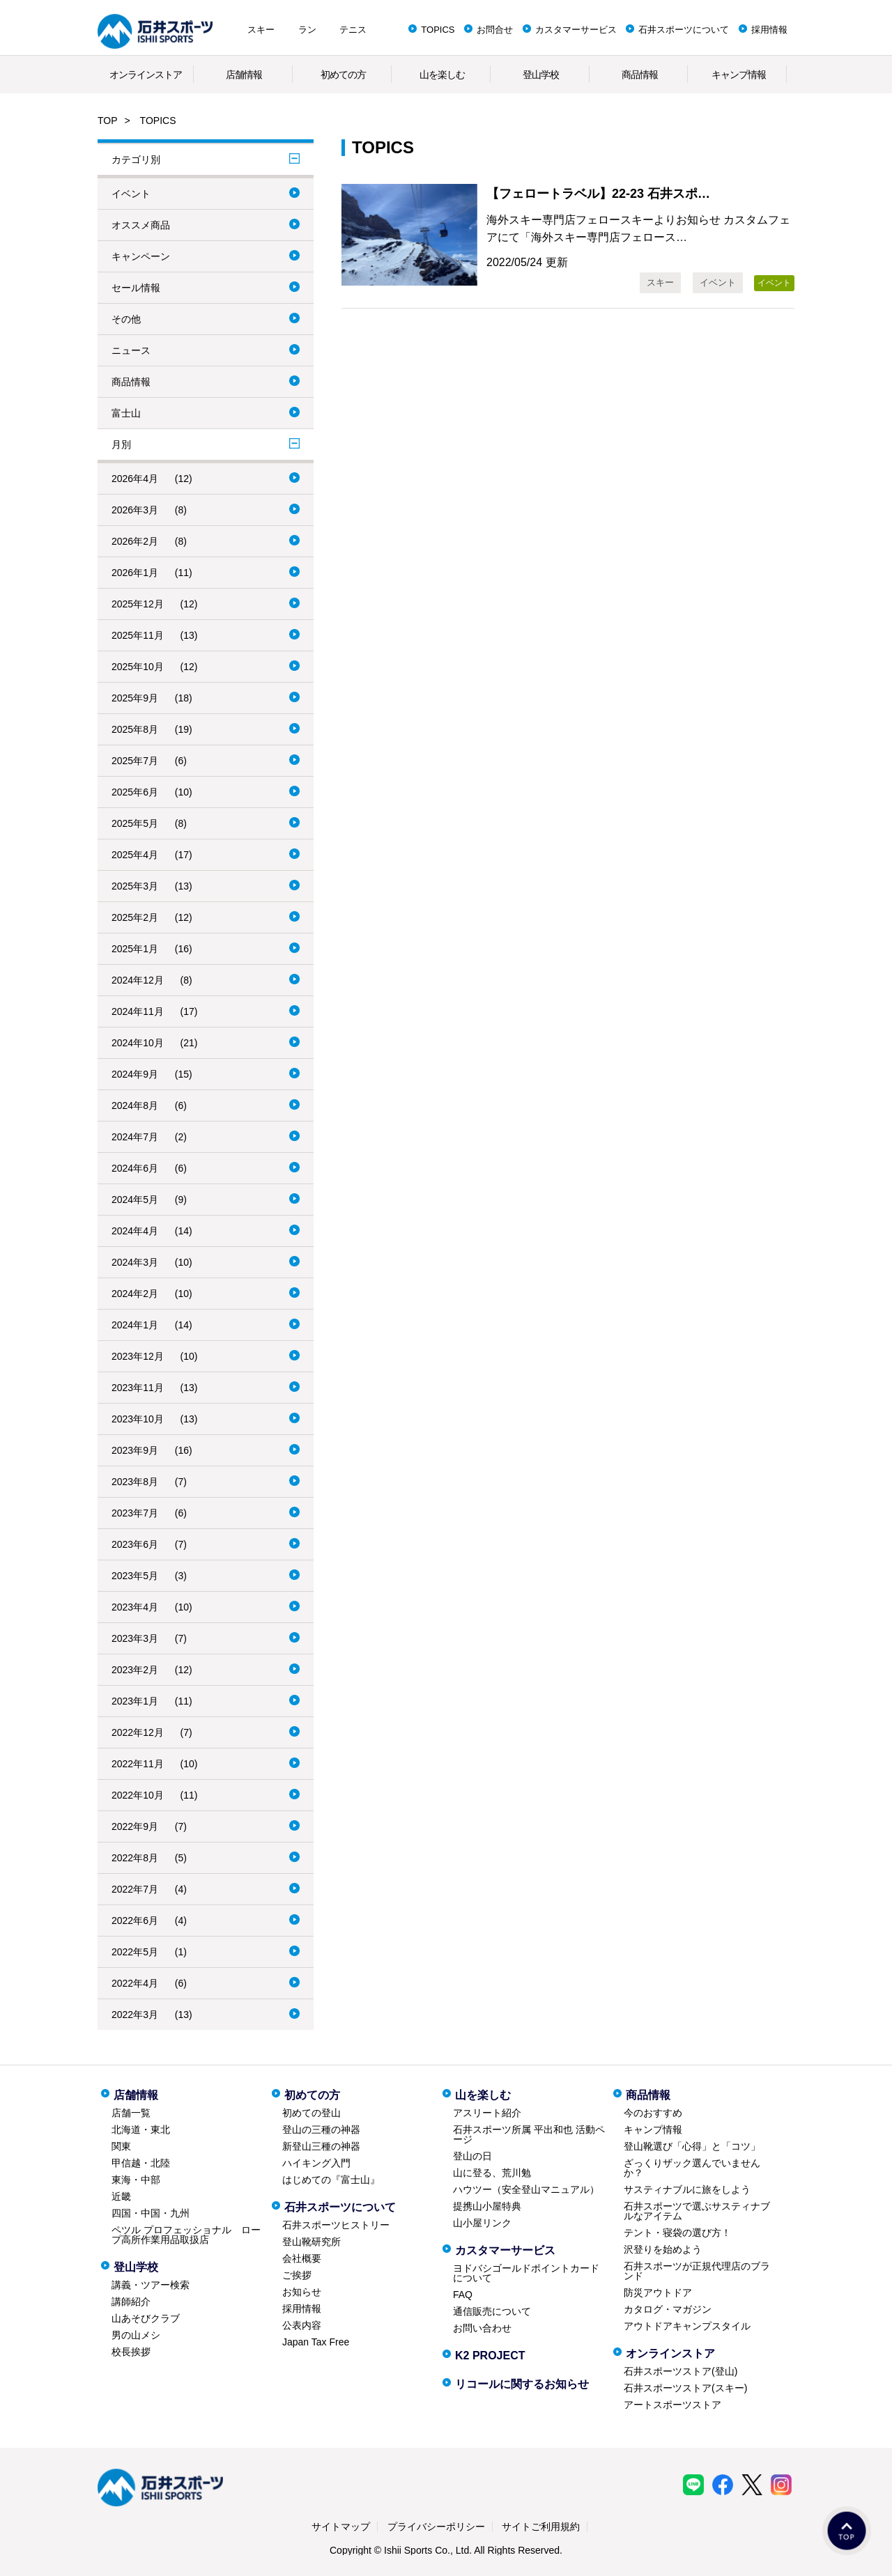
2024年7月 (135, 1136)
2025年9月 (135, 698)
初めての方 (343, 74)
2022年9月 (135, 1826)
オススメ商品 (141, 225)
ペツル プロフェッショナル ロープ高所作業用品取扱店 (186, 2234)
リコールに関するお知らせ (522, 2384)
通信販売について (492, 2311)
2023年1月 (135, 1701)
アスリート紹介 (487, 2112)
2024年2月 (135, 1293)
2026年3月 (135, 509)
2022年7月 (135, 1889)
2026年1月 (135, 572)
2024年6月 (135, 1168)
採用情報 (769, 29)
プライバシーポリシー (436, 2526)
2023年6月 (135, 1544)
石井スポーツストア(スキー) (685, 2387)
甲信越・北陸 (141, 2162)
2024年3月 (135, 1262)
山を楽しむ (442, 74)
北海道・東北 (141, 2129)
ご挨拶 (297, 2275)
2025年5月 (135, 823)
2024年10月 (138, 1042)
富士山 (126, 413)
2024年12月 (138, 980)
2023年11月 (138, 1387)
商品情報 (640, 74)
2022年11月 (138, 1763)
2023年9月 (135, 1450)
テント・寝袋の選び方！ (677, 2232)
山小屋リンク (482, 2222)
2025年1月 (135, 948)
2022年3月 (135, 2014)
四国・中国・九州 (151, 2213)
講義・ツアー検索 (151, 2284)
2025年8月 (135, 729)
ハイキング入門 (316, 2162)
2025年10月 (138, 666)
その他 (126, 319)
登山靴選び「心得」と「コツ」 (692, 2146)
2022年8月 (135, 1857)
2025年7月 (135, 760)
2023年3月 (135, 1638)
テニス (353, 29)
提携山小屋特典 (487, 2206)
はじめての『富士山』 (331, 2179)
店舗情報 (244, 74)
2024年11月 (138, 1011)
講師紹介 (131, 2301)
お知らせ (301, 2291)
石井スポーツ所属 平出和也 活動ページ (529, 2134)
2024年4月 (135, 1230)
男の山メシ (136, 2335)
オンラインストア (145, 74)
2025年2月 (135, 917)
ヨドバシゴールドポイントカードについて (526, 2273)
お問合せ (495, 29)
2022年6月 (135, 1920)
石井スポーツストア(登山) (680, 2371)
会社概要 (301, 2258)
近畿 (121, 2196)
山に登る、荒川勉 (492, 2172)
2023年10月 (138, 1419)
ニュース (131, 350)
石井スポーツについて (683, 29)
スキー (261, 29)
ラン (307, 29)
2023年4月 (135, 1607)
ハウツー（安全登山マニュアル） (526, 2189)
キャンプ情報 (739, 74)
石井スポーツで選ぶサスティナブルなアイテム (697, 2211)
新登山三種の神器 (321, 2146)
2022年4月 (135, 1983)
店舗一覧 (131, 2112)
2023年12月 (138, 1356)
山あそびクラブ (146, 2318)
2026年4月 (135, 478)
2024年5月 (135, 1199)
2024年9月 (135, 1074)
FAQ (462, 2294)
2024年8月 (135, 1105)
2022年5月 (135, 1951)
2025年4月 (135, 854)
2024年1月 (135, 1324)
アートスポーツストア (672, 2404)
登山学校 (541, 74)
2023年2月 (135, 1669)
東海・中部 (136, 2179)
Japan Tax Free (315, 2342)
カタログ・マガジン (668, 2309)
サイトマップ (341, 2526)
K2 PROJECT (490, 2355)
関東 (121, 2146)
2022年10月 (138, 1795)
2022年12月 (138, 1732)
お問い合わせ (482, 2328)
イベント (131, 193)
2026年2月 (135, 541)
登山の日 (472, 2156)
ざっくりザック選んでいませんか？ (692, 2167)
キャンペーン (141, 256)
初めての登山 (311, 2112)
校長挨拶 (131, 2351)
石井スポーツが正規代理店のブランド (697, 2270)
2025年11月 (138, 635)
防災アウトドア (658, 2292)
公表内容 (301, 2325)
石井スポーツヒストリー (336, 2224)
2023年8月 (135, 1481)
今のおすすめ (653, 2112)
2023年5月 (135, 1575)
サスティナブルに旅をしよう (687, 2189)
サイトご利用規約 (541, 2526)
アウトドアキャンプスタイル (687, 2325)
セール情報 (136, 287)
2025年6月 (135, 792)
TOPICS (437, 29)
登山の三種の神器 (321, 2129)
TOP (108, 120)
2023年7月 (135, 1513)
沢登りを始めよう (663, 2249)
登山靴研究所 (311, 2241)
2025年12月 (138, 604)
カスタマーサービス (576, 29)
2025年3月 (135, 886)
